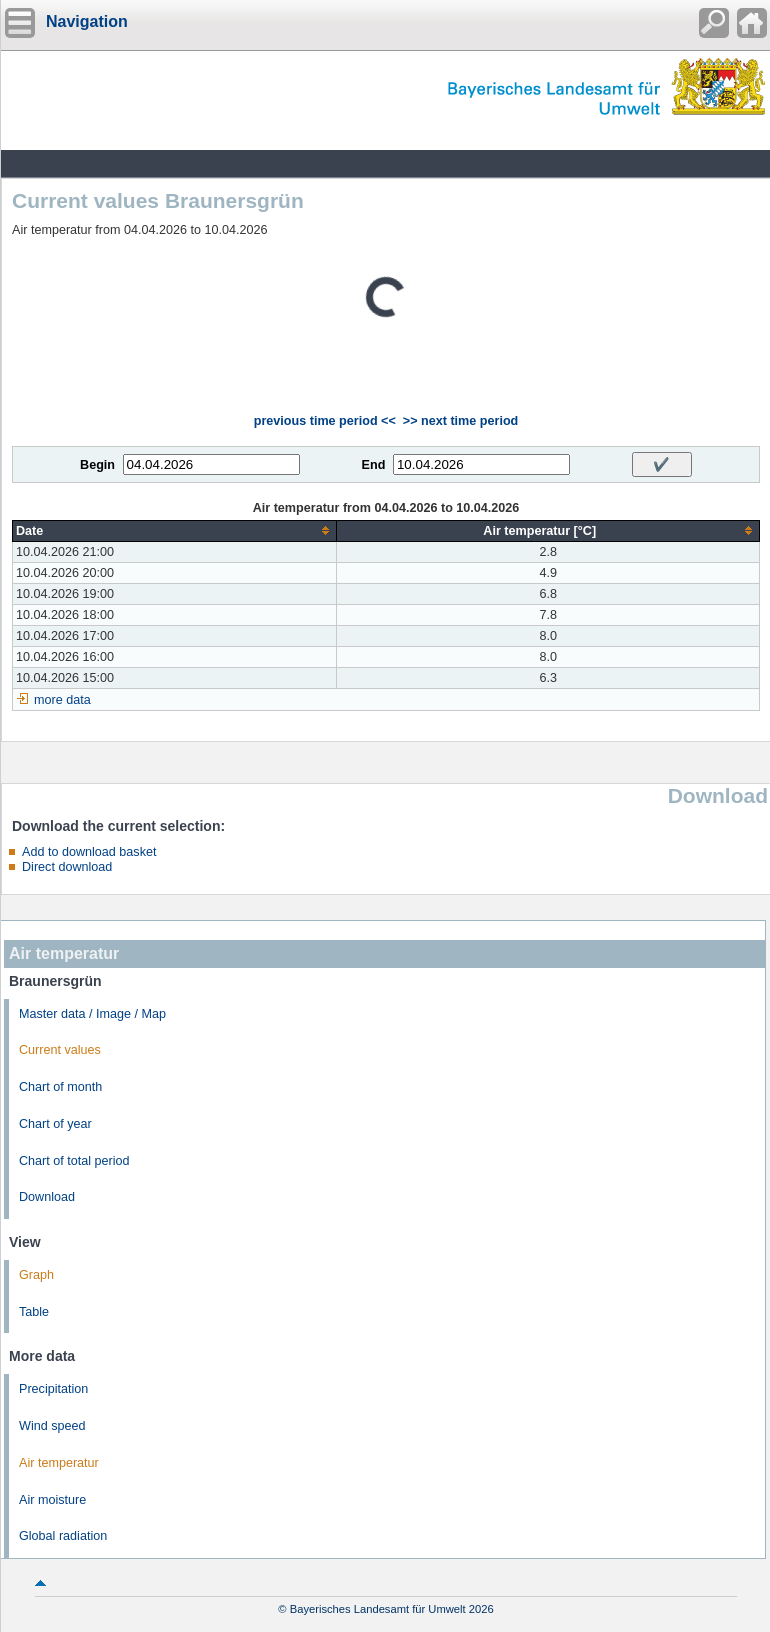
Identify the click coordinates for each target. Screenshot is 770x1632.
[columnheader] (175, 530)
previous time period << (325, 421)
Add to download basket (89, 852)
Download (47, 1197)
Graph (36, 1275)
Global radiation (63, 1536)
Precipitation (53, 1389)
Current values (60, 1050)
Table (34, 1312)
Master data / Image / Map (92, 1014)
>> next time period (460, 421)
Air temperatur (59, 1463)
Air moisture (52, 1500)
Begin (97, 465)
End (374, 465)
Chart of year (55, 1124)
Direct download (67, 867)
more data (62, 700)
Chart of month (60, 1087)
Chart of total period (74, 1161)
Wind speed (52, 1426)
